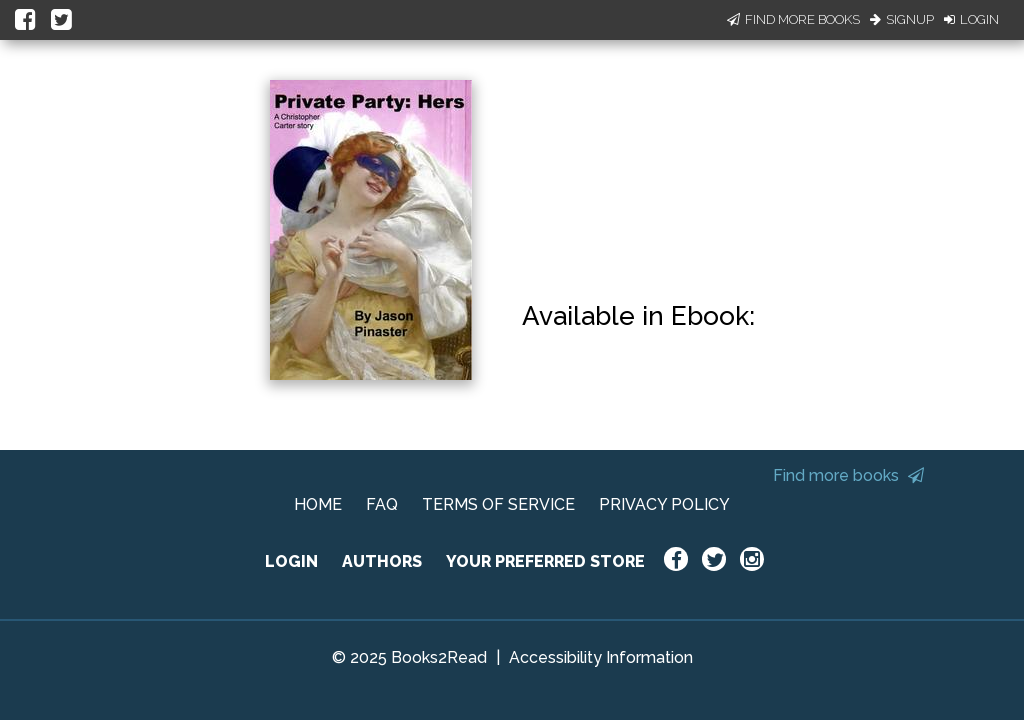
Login (971, 19)
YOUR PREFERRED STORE (545, 561)
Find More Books (793, 19)
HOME (318, 504)
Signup (902, 19)
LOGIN (291, 561)
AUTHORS (382, 561)
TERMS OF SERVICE (498, 504)
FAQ (382, 504)
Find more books (848, 475)
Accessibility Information (601, 657)
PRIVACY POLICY (664, 504)
